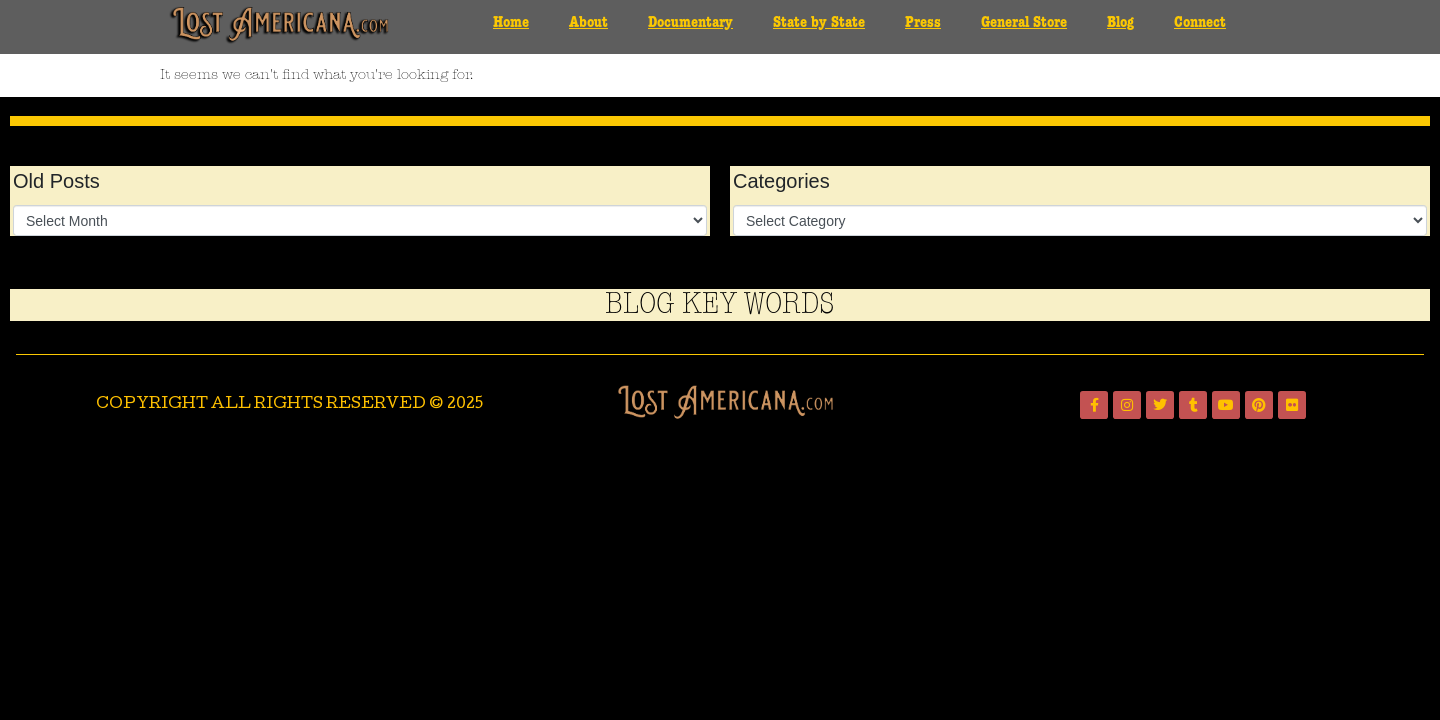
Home (511, 23)
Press (923, 23)
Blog (1120, 23)
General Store (1024, 23)
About (588, 23)
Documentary (690, 23)
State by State (819, 23)
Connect (1200, 23)
